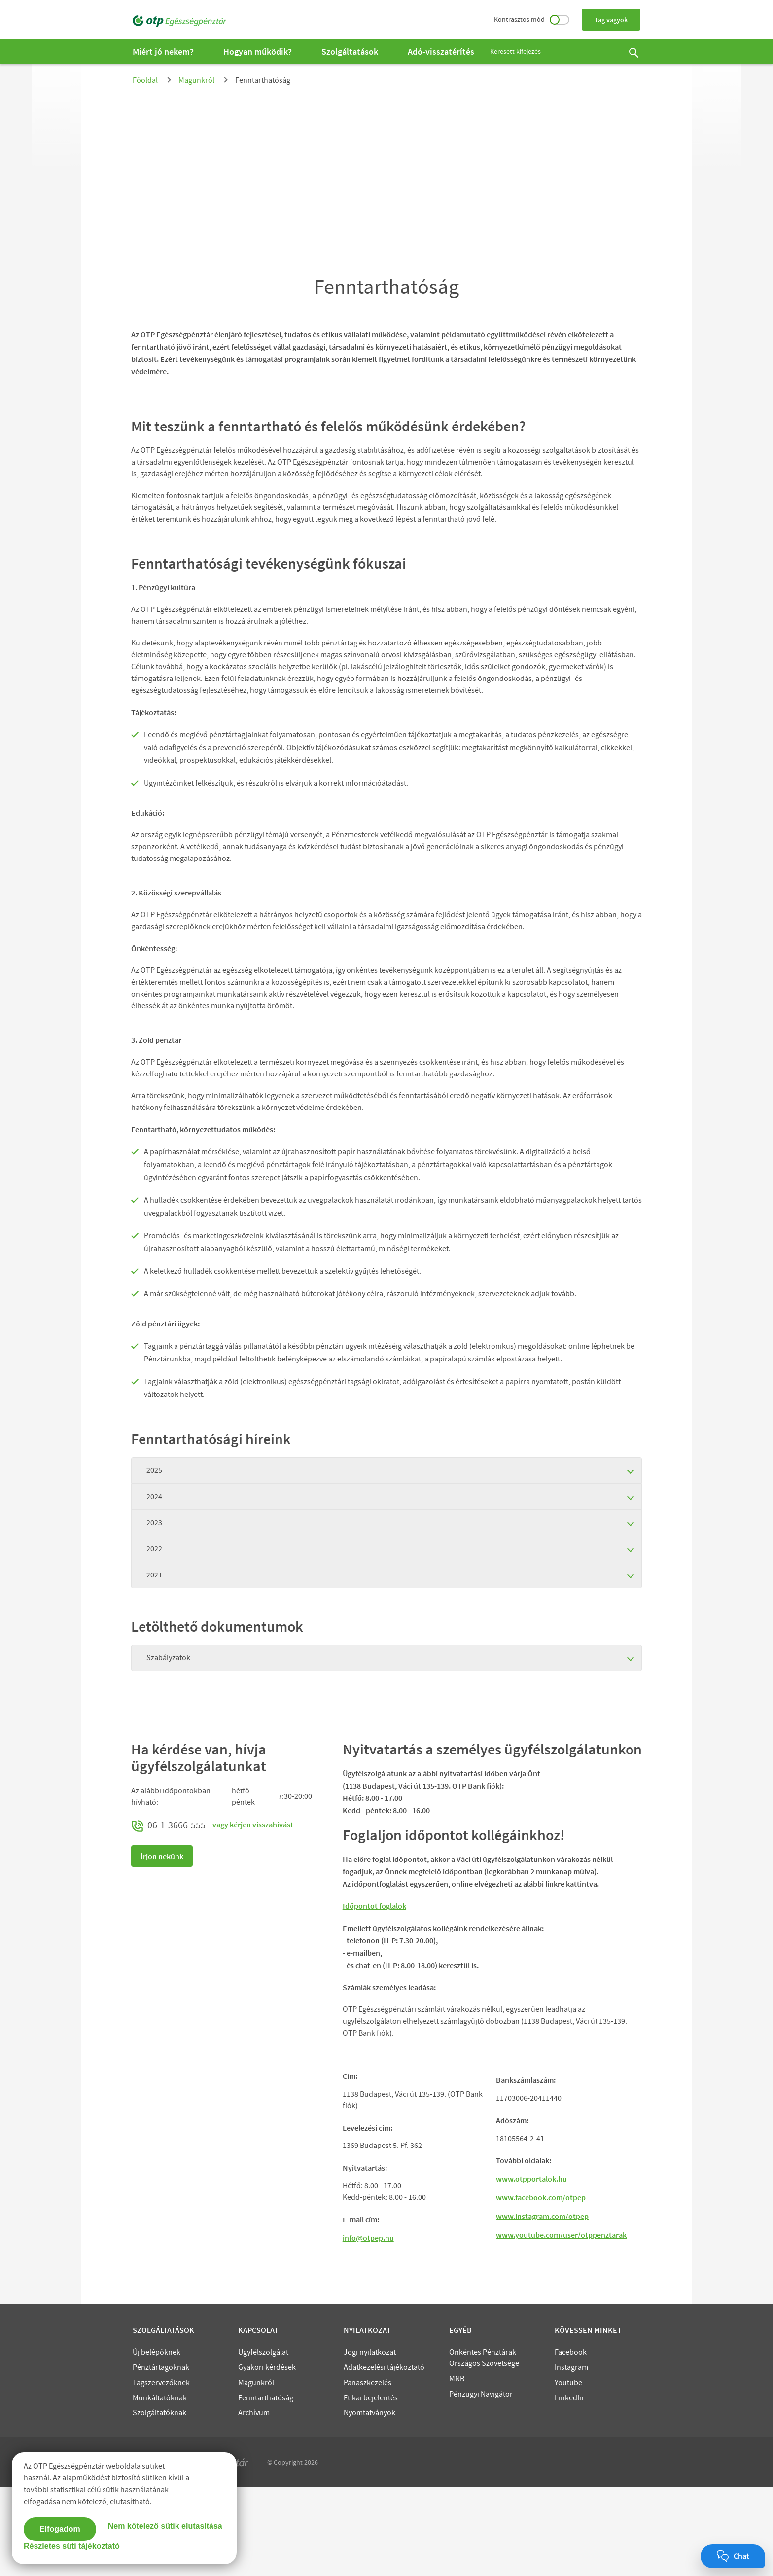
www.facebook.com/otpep (541, 2286)
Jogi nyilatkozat (370, 2441)
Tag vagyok (611, 19)
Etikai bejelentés (371, 2487)
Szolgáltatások (349, 51)
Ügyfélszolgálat (263, 2441)
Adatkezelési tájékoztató (384, 2456)
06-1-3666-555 (169, 1825)
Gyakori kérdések (267, 2456)
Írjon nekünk (162, 1856)
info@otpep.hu (368, 2326)
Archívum (254, 2501)
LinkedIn (569, 2487)
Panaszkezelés (367, 2471)
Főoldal (145, 80)
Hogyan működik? (257, 51)
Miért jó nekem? (163, 51)
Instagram (571, 2456)
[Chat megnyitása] (733, 2556)
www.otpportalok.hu (531, 2267)
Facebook (571, 2441)
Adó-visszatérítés (441, 51)
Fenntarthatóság (265, 2487)
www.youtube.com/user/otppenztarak (561, 2323)
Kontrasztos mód (531, 19)
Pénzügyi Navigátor (481, 2483)
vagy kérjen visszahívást (252, 1824)
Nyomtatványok (369, 2501)
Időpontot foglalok (374, 1906)
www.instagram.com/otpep (542, 2305)
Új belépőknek (156, 2441)
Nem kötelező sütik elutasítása (165, 2526)
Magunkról (196, 80)
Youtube (568, 2471)
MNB (456, 2467)
